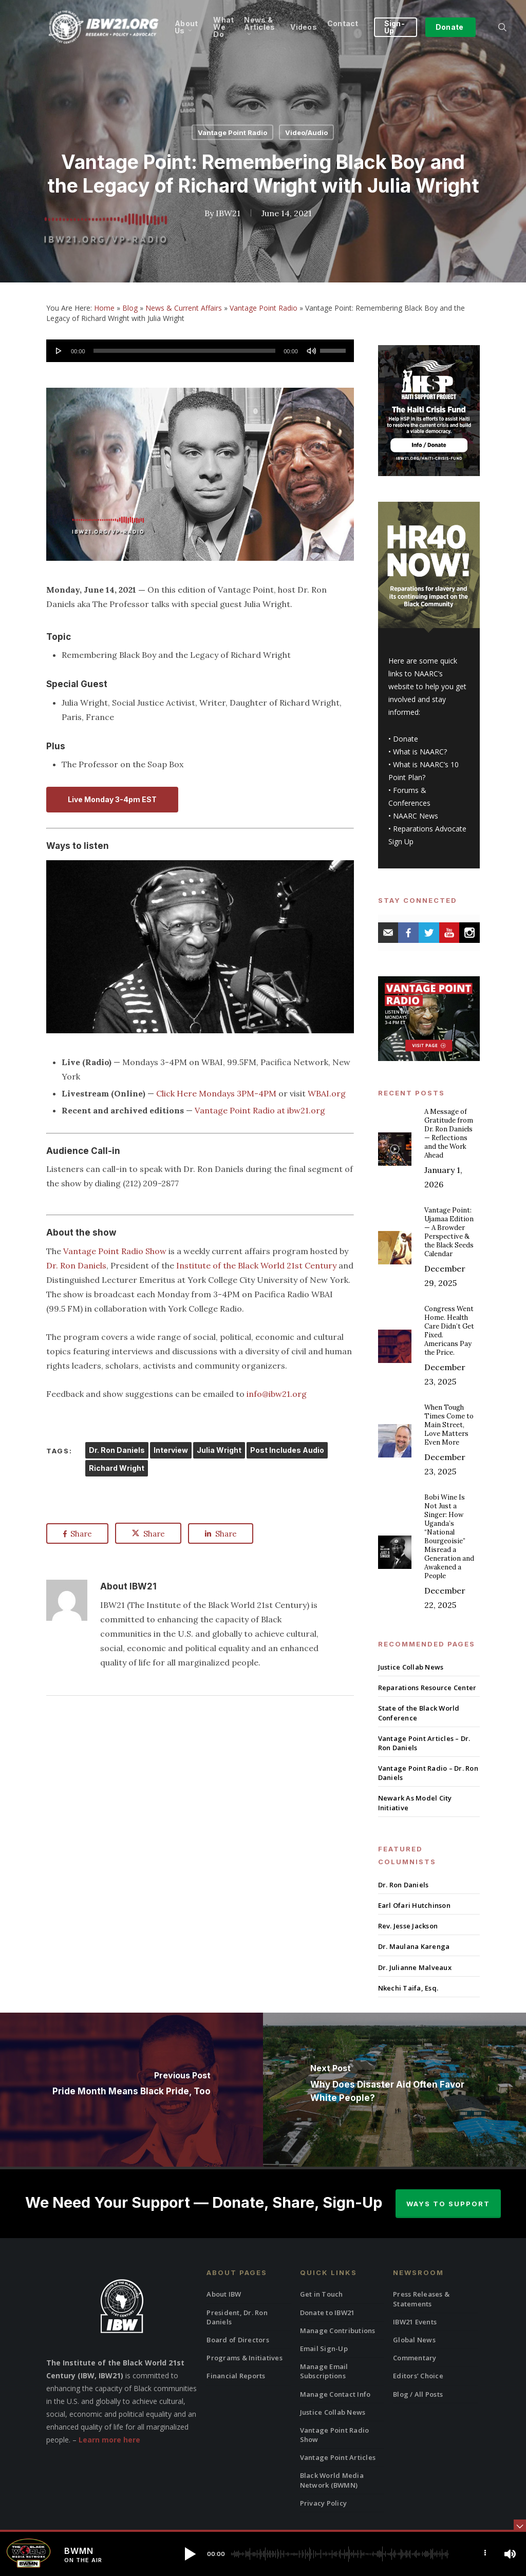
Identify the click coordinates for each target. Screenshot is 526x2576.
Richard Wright (116, 1468)
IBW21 (228, 212)
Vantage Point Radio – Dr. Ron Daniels (428, 1773)
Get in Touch (321, 2294)
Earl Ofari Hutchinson (414, 1905)
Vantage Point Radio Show (114, 1251)
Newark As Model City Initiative (415, 1802)
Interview (171, 1450)
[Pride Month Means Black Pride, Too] (131, 2090)
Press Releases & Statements (421, 2298)
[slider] (184, 351)
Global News (414, 2339)
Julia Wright (219, 1450)
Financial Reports (235, 2375)
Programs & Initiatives (244, 2357)
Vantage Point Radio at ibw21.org (260, 1110)
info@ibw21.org (277, 1394)
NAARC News (415, 816)
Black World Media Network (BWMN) (332, 2480)
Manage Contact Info (335, 2394)
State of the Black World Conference (419, 1712)
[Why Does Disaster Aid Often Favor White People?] (394, 2090)
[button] (190, 2554)
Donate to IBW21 (327, 2312)
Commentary (415, 2357)
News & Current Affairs (183, 308)
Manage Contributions (337, 2330)
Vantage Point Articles (338, 2457)
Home (104, 308)
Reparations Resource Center (427, 1687)
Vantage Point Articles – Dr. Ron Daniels (424, 1743)
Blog (130, 308)
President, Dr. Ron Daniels (237, 2317)
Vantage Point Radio (232, 132)
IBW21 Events (415, 2321)
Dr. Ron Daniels (76, 1265)
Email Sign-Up (324, 2348)
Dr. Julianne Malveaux (415, 1967)
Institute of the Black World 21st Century (256, 1265)
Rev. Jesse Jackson (408, 1925)
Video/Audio (306, 132)
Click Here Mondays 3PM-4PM (216, 1093)
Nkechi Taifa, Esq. (408, 1988)
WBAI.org (327, 1093)
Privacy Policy (323, 2503)
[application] (200, 350)
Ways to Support (448, 2204)
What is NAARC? (420, 751)
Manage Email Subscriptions (324, 2371)
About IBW (223, 2294)
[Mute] (311, 351)
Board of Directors (237, 2339)
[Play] (59, 351)
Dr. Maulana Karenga (414, 1946)
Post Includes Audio (287, 1450)
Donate (405, 739)
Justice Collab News (411, 1667)
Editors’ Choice (418, 2375)
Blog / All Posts (418, 2394)
